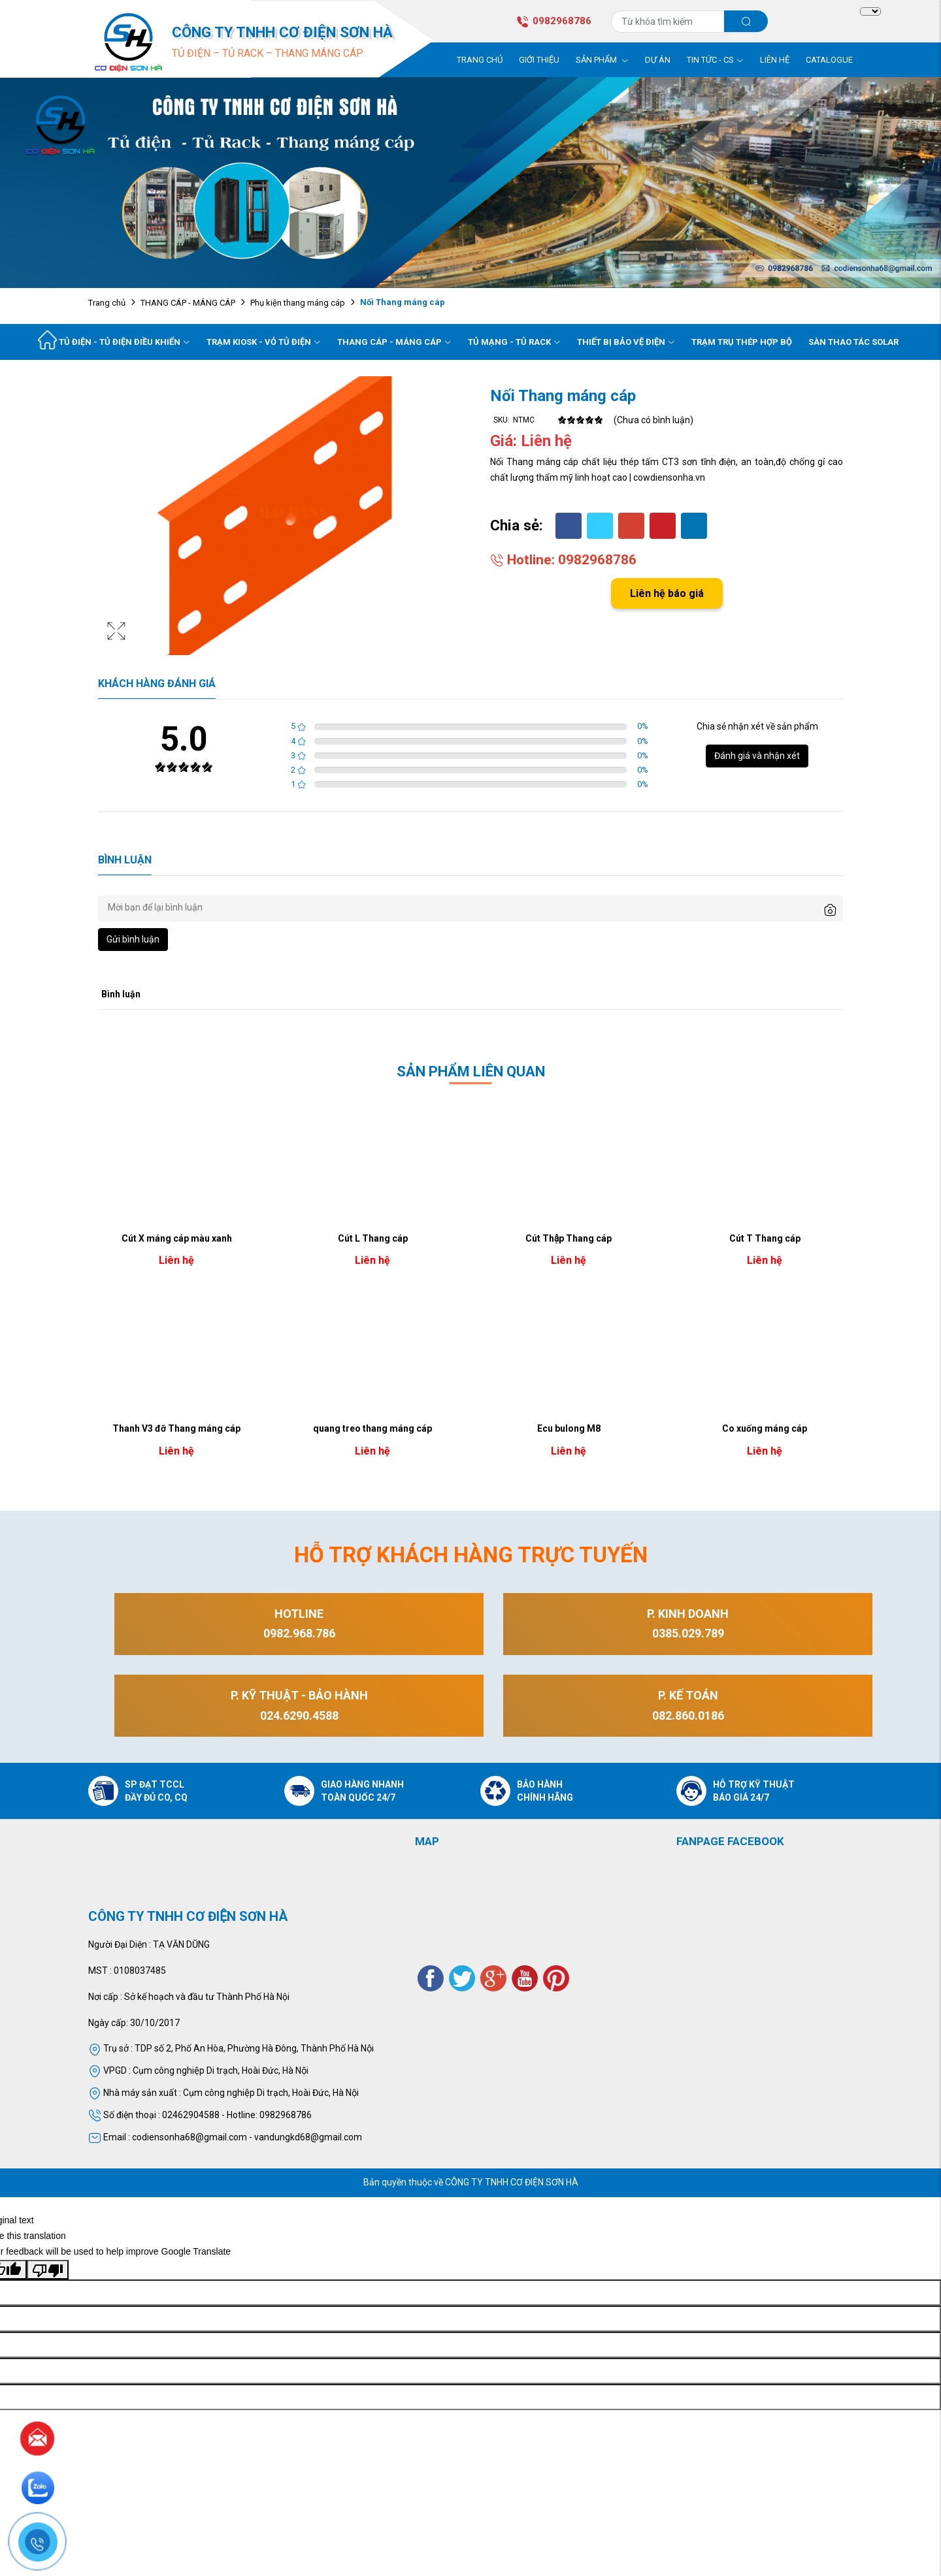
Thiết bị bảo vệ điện (626, 342)
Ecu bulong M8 (569, 1428)
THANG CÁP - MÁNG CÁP (187, 303)
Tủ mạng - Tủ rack (514, 342)
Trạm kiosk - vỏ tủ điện (263, 342)
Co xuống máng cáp (764, 1428)
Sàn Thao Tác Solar (853, 342)
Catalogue (829, 60)
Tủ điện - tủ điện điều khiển (124, 342)
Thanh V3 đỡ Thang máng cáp (176, 1428)
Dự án (657, 60)
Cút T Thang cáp (765, 1238)
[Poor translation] (48, 2269)
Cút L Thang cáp (373, 1238)
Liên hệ (774, 60)
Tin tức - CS (715, 60)
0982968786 (553, 21)
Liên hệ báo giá (667, 593)
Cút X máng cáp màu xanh (177, 1238)
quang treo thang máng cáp (372, 1428)
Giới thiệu (539, 60)
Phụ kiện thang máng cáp (297, 303)
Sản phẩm (602, 60)
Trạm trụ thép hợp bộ (741, 342)
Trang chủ (480, 60)
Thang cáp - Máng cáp (394, 342)
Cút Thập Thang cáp (568, 1238)
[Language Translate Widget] (870, 11)
